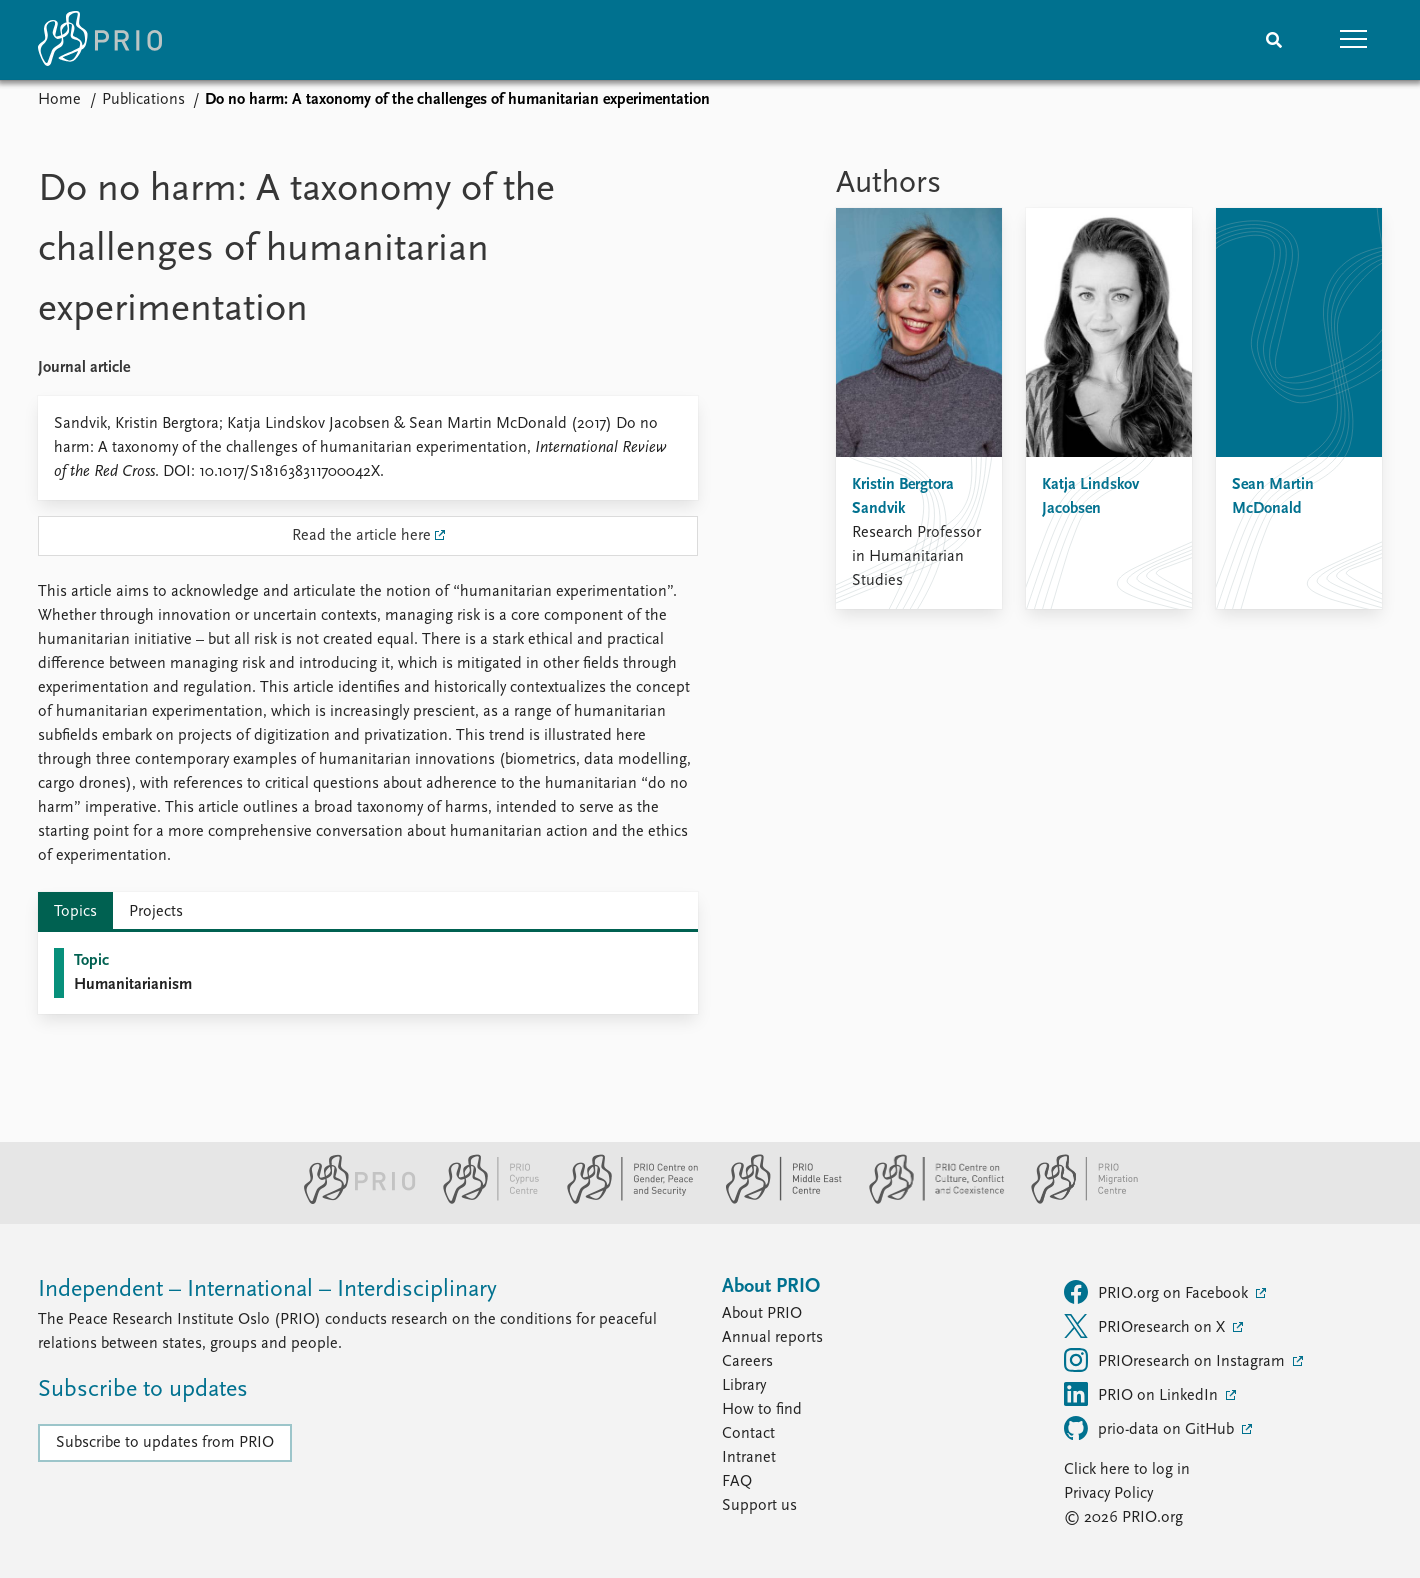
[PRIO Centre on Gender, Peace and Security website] (624, 1200)
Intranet (749, 1458)
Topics (75, 912)
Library (744, 1386)
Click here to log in (1127, 1470)
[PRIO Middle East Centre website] (775, 1200)
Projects (156, 912)
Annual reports (772, 1338)
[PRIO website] (351, 1200)
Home (59, 100)
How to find (762, 1410)
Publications (143, 100)
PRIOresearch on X (1146, 1326)
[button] (1354, 40)
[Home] (100, 40)
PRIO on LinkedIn (1143, 1394)
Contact (748, 1434)
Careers (747, 1362)
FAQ (737, 1482)
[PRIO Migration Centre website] (1074, 1200)
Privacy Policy (1108, 1494)
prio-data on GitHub (1151, 1428)
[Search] (1274, 40)
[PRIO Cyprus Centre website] (483, 1200)
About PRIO (762, 1314)
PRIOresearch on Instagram (1176, 1360)
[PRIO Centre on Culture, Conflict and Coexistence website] (928, 1200)
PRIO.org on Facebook (1158, 1292)
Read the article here (361, 536)
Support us (759, 1506)
